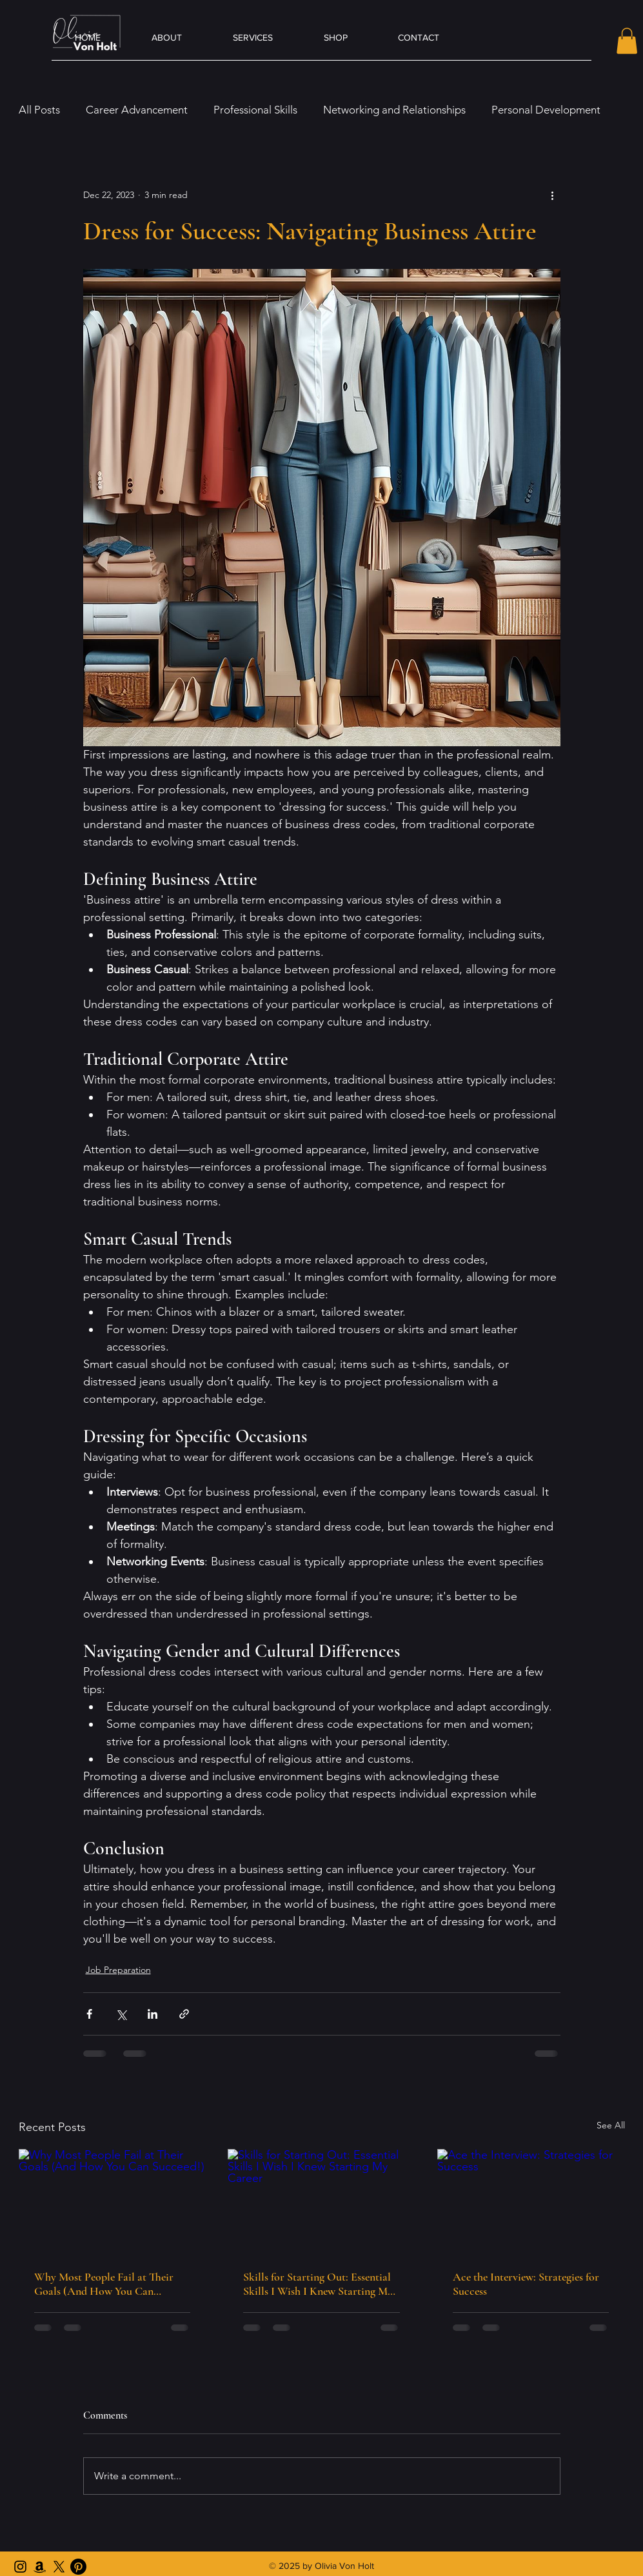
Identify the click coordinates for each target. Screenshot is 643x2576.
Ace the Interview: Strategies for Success (526, 2284)
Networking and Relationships (394, 109)
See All (611, 2125)
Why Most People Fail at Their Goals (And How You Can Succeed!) (103, 2284)
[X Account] (59, 2567)
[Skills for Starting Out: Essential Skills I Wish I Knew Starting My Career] (321, 2202)
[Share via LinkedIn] (152, 2014)
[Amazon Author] (40, 2567)
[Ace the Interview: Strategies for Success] (531, 2201)
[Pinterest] (78, 2567)
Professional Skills (255, 109)
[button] (627, 41)
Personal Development (545, 109)
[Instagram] (20, 2567)
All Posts (39, 109)
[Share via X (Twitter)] (121, 2014)
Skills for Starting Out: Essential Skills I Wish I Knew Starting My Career (318, 2284)
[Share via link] (184, 2014)
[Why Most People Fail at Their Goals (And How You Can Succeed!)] (112, 2201)
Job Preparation (118, 1970)
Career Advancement (137, 109)
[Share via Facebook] (89, 2014)
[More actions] (552, 195)
